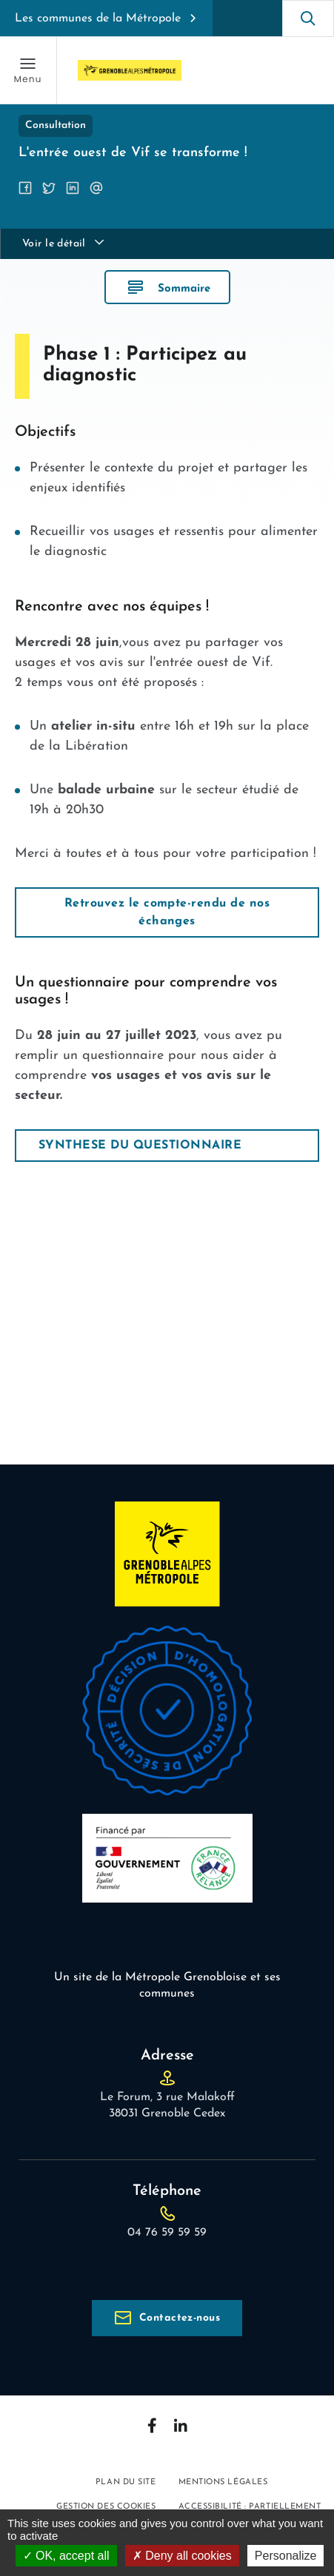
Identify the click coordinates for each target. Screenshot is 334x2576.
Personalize (286, 2555)
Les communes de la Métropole (98, 18)
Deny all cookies (182, 2555)
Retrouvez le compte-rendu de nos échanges (167, 912)
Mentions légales (223, 2482)
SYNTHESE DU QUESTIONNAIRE (140, 1145)
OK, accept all (66, 2555)
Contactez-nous (179, 2318)
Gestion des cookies (106, 2507)
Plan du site (126, 2482)
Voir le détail (54, 243)
